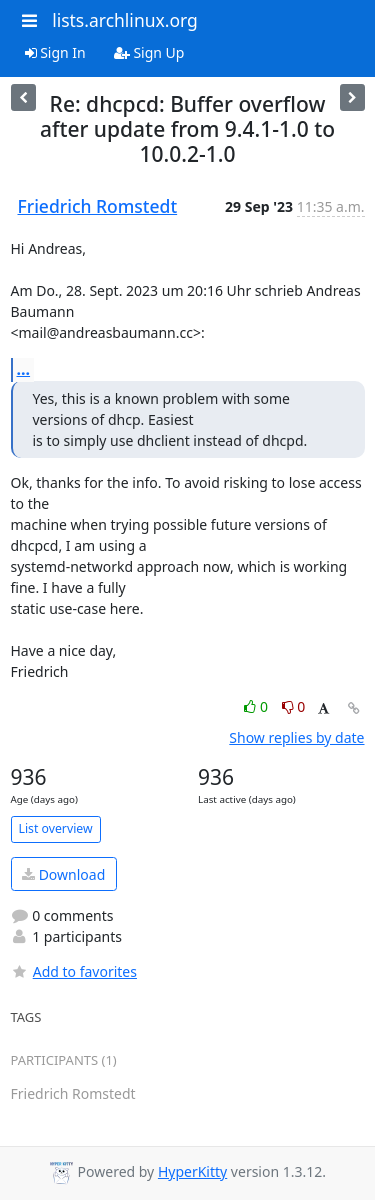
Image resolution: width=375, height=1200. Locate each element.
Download (63, 874)
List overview (56, 828)
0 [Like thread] (257, 706)
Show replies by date (296, 737)
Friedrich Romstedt (98, 206)
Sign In (55, 52)
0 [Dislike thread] (294, 706)
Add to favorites (74, 971)
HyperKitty (192, 1171)
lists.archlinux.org (125, 20)
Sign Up (149, 52)
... (24, 369)
